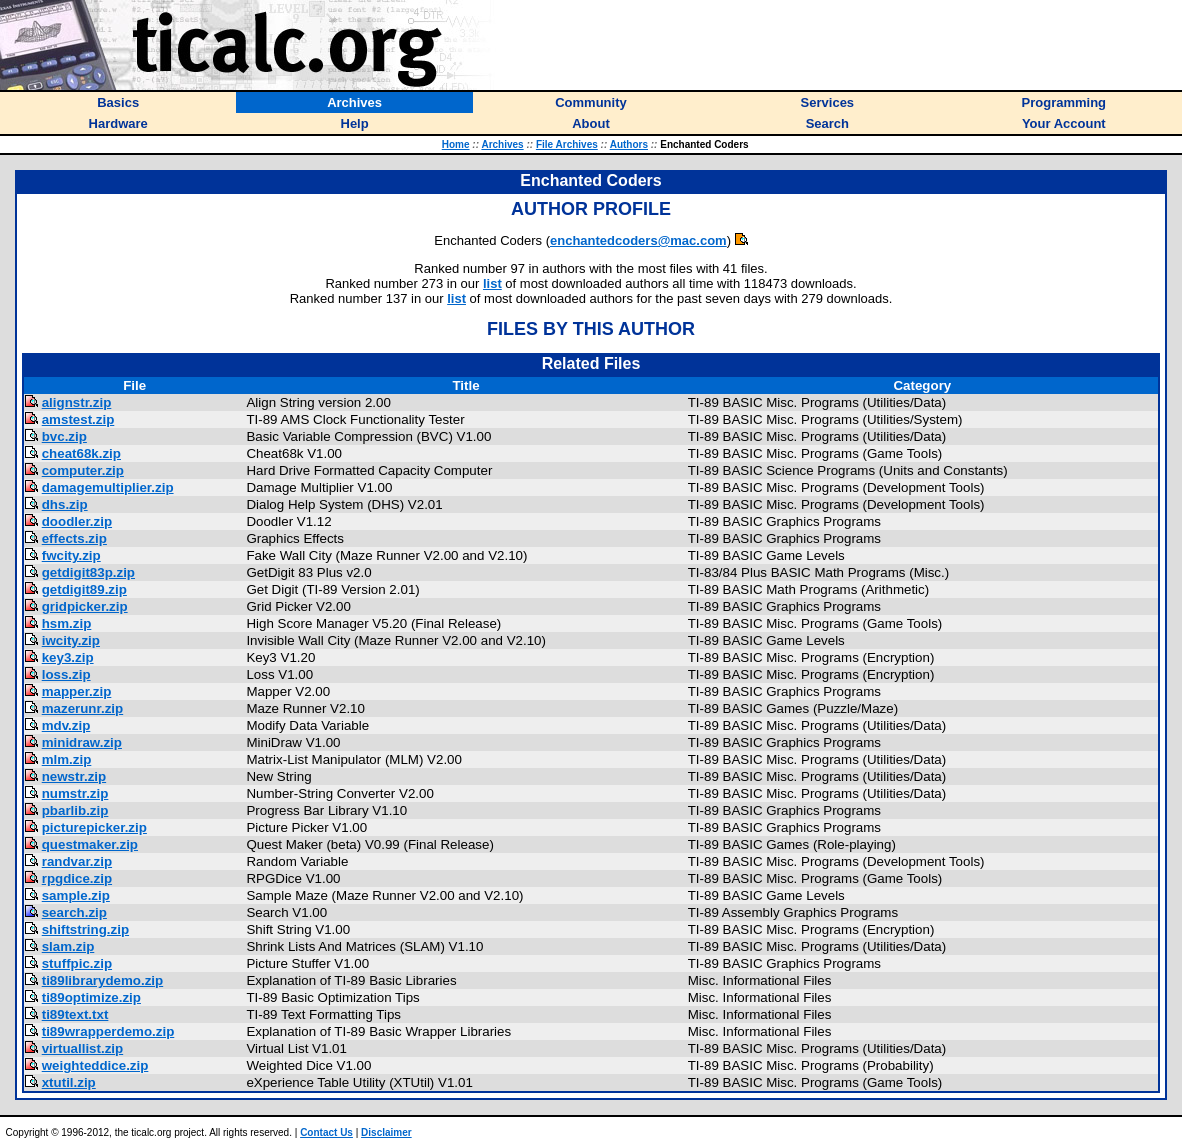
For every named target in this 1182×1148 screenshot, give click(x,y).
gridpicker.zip (85, 606)
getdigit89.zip (84, 589)
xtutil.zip (69, 1082)
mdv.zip (66, 725)
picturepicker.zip (94, 827)
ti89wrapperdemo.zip (108, 1031)
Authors (629, 144)
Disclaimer (386, 1132)
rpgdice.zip (77, 878)
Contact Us (326, 1132)
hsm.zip (67, 623)
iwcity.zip (71, 640)
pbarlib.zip (75, 810)
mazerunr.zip (82, 708)
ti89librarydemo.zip (102, 980)
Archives (502, 144)
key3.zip (68, 657)
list (492, 283)
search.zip (74, 912)
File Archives (567, 144)
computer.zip (83, 470)
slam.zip (68, 946)
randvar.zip (77, 861)
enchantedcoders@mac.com (638, 240)
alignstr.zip (77, 402)
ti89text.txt (75, 1014)
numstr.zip (75, 793)
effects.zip (74, 538)
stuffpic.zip (77, 963)
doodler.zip (77, 521)
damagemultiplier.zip (108, 487)
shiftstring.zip (85, 929)
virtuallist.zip (82, 1048)
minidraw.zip (82, 742)
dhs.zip (65, 504)
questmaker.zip (90, 844)
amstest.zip (78, 419)
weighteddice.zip (95, 1065)
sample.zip (76, 895)
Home (456, 144)
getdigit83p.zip (88, 572)
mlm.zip (67, 759)
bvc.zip (64, 436)
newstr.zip (74, 776)
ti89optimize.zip (91, 997)
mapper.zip (77, 691)
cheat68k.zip (81, 453)
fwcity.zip (71, 555)
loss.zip (66, 674)
